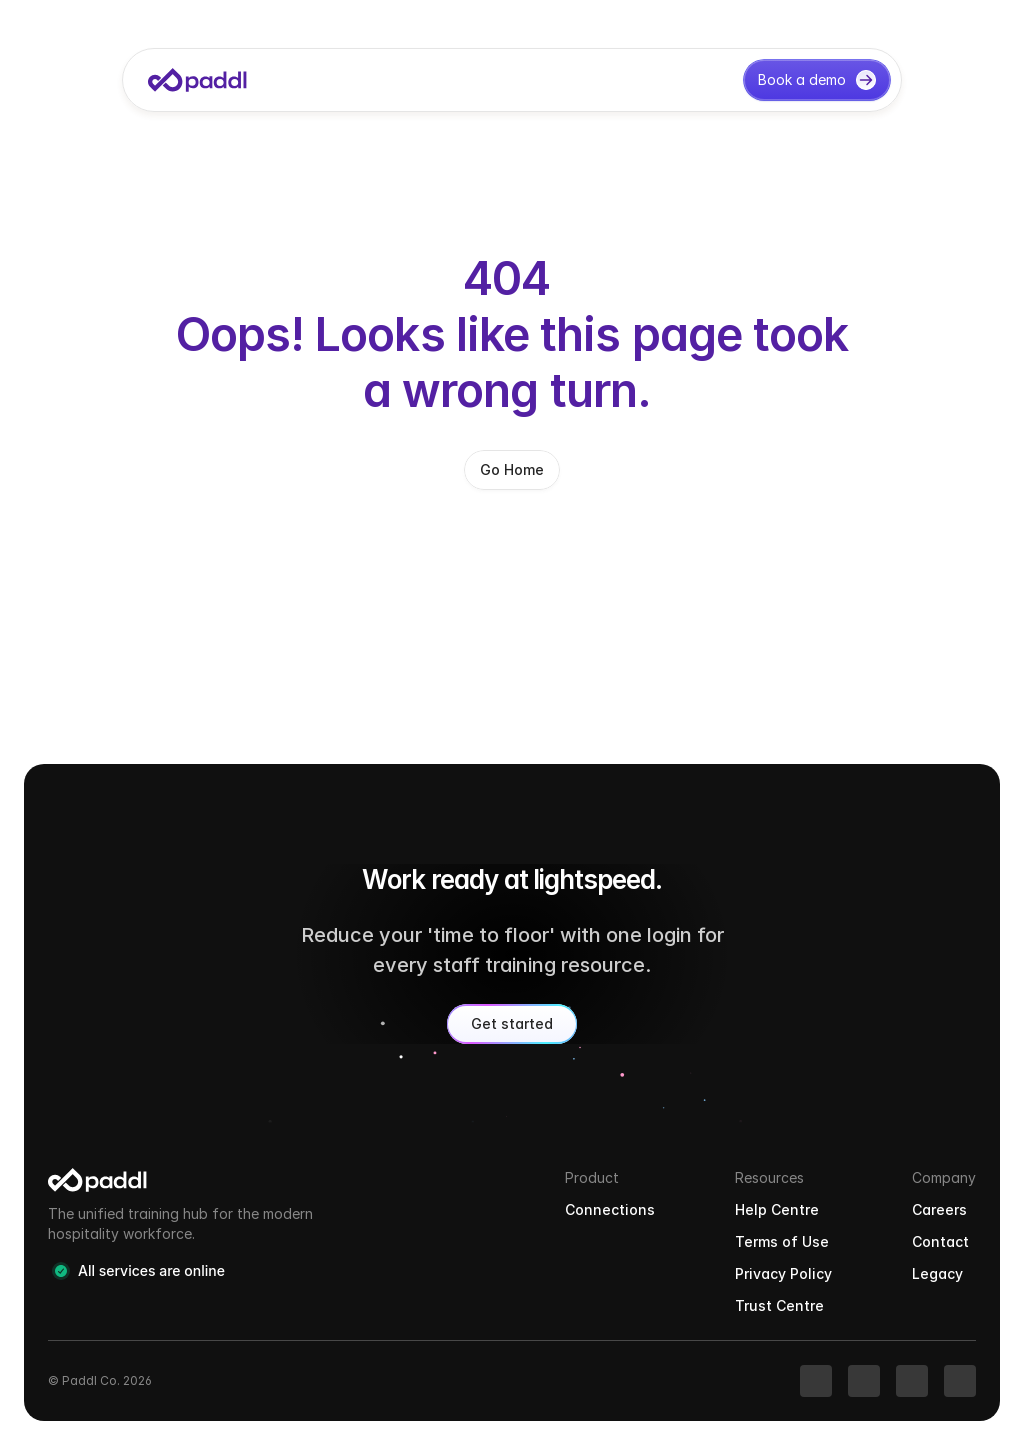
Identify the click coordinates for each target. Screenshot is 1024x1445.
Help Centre (777, 1209)
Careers (939, 1209)
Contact (940, 1241)
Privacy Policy (783, 1273)
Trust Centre (779, 1305)
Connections (610, 1209)
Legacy (937, 1273)
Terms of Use (782, 1241)
